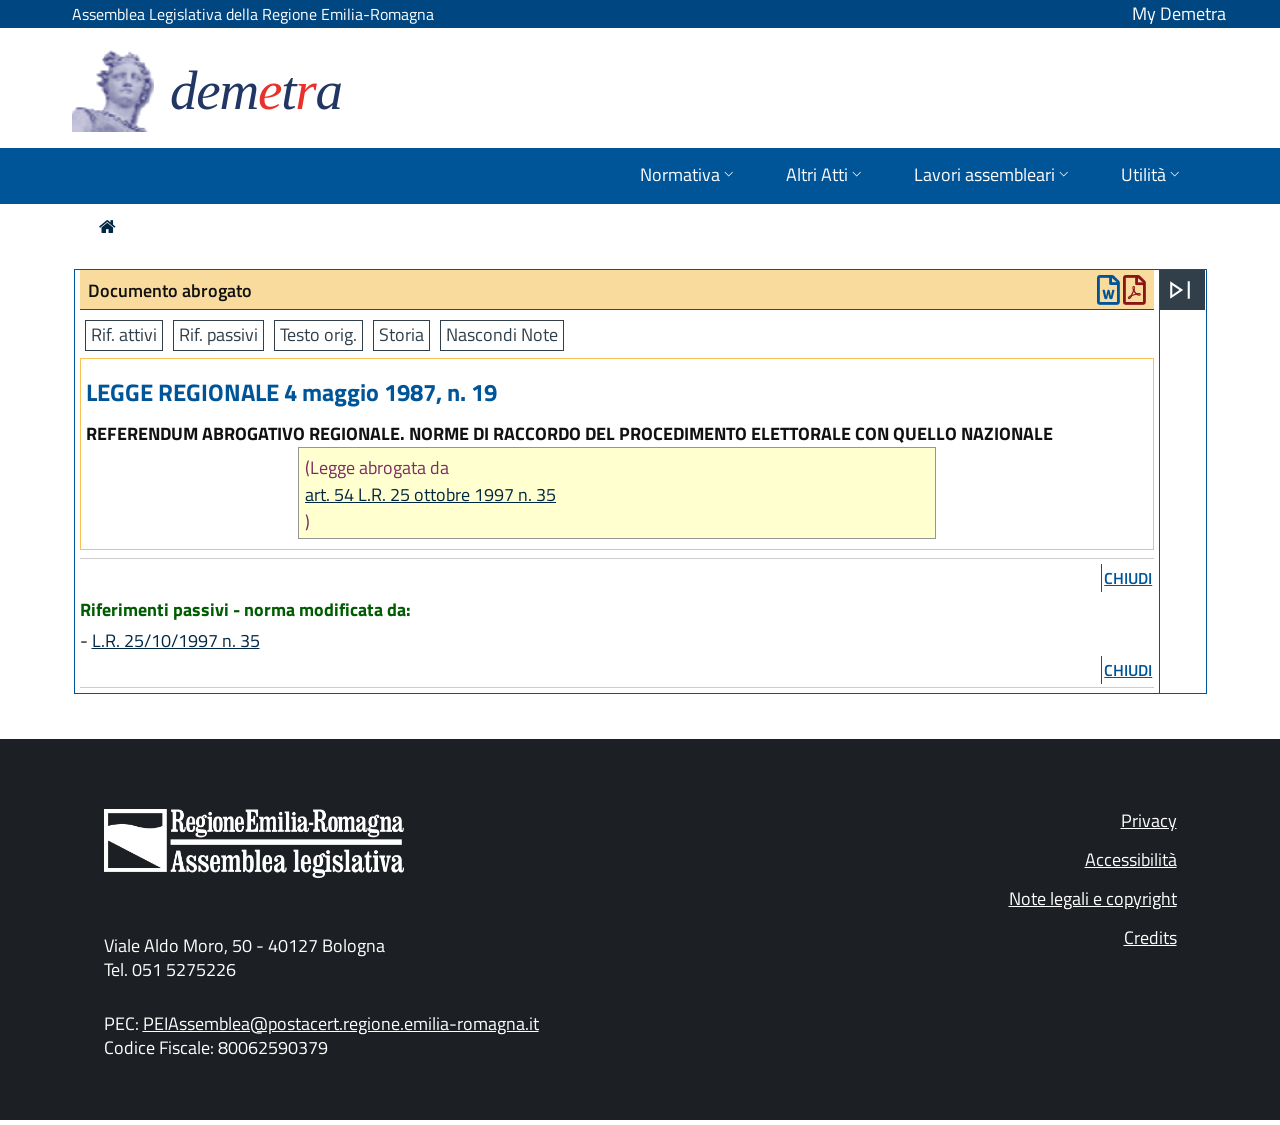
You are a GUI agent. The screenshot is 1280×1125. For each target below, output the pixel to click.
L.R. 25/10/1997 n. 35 (176, 640)
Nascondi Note (502, 334)
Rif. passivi (218, 334)
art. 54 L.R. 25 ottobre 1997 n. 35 (430, 494)
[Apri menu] (1180, 290)
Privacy (1149, 820)
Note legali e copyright (1093, 898)
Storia (401, 334)
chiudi (1128, 578)
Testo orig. (318, 334)
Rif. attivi (124, 334)
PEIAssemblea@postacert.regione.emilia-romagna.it (341, 1023)
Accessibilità (1131, 859)
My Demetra (1179, 13)
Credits (1150, 937)
